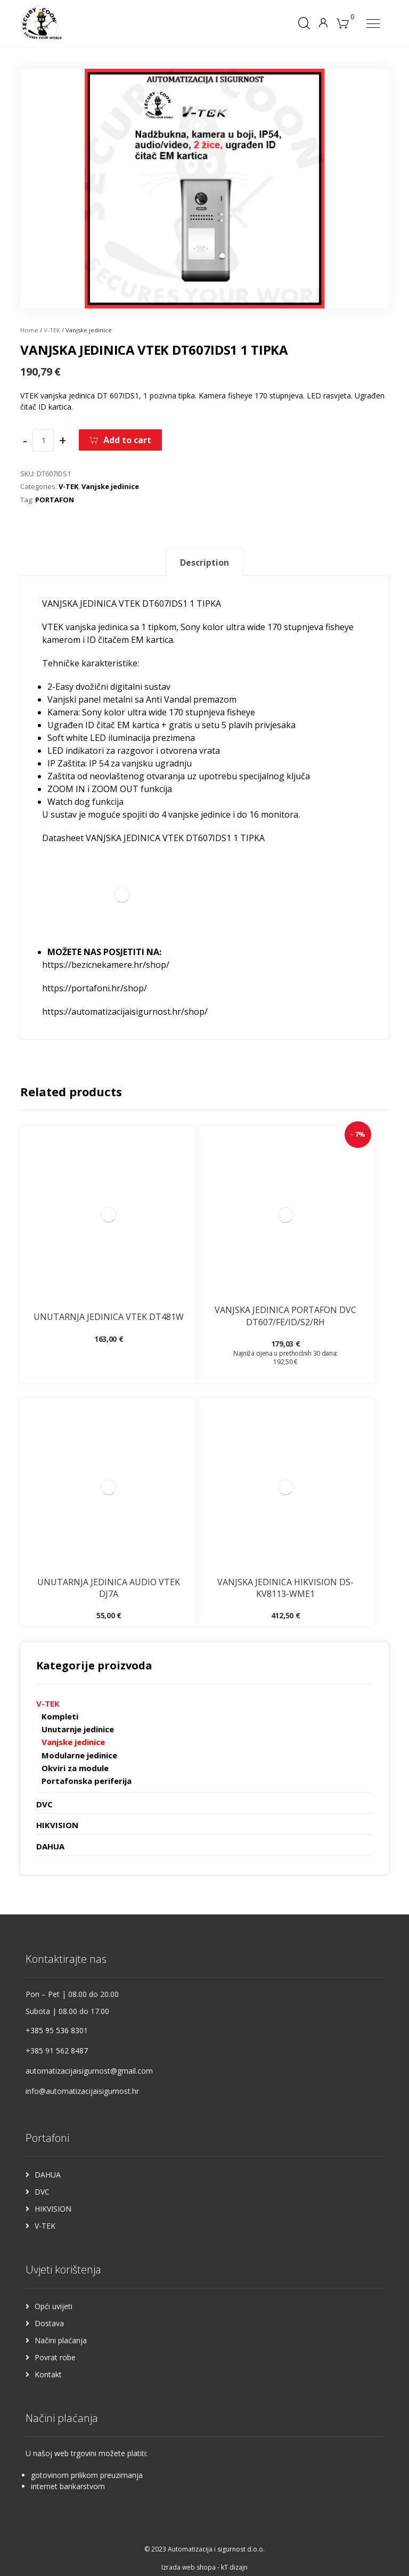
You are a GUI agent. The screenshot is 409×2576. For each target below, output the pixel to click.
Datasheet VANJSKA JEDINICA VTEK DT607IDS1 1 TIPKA (153, 838)
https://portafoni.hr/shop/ (94, 988)
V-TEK (52, 330)
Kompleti (60, 1716)
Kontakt (48, 2374)
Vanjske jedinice (110, 486)
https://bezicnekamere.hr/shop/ (105, 965)
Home (29, 330)
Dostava (49, 2323)
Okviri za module (75, 1768)
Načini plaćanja (61, 2340)
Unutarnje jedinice (78, 1729)
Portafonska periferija (87, 1780)
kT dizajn (234, 2567)
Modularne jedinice (79, 1755)
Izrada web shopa (188, 2567)
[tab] (204, 562)
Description (204, 562)
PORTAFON (54, 499)
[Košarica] (343, 22)
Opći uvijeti (53, 2306)
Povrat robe (55, 2357)
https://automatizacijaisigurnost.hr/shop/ (125, 1011)
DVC (44, 1804)
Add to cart (127, 440)
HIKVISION (57, 1825)
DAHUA (50, 1846)
